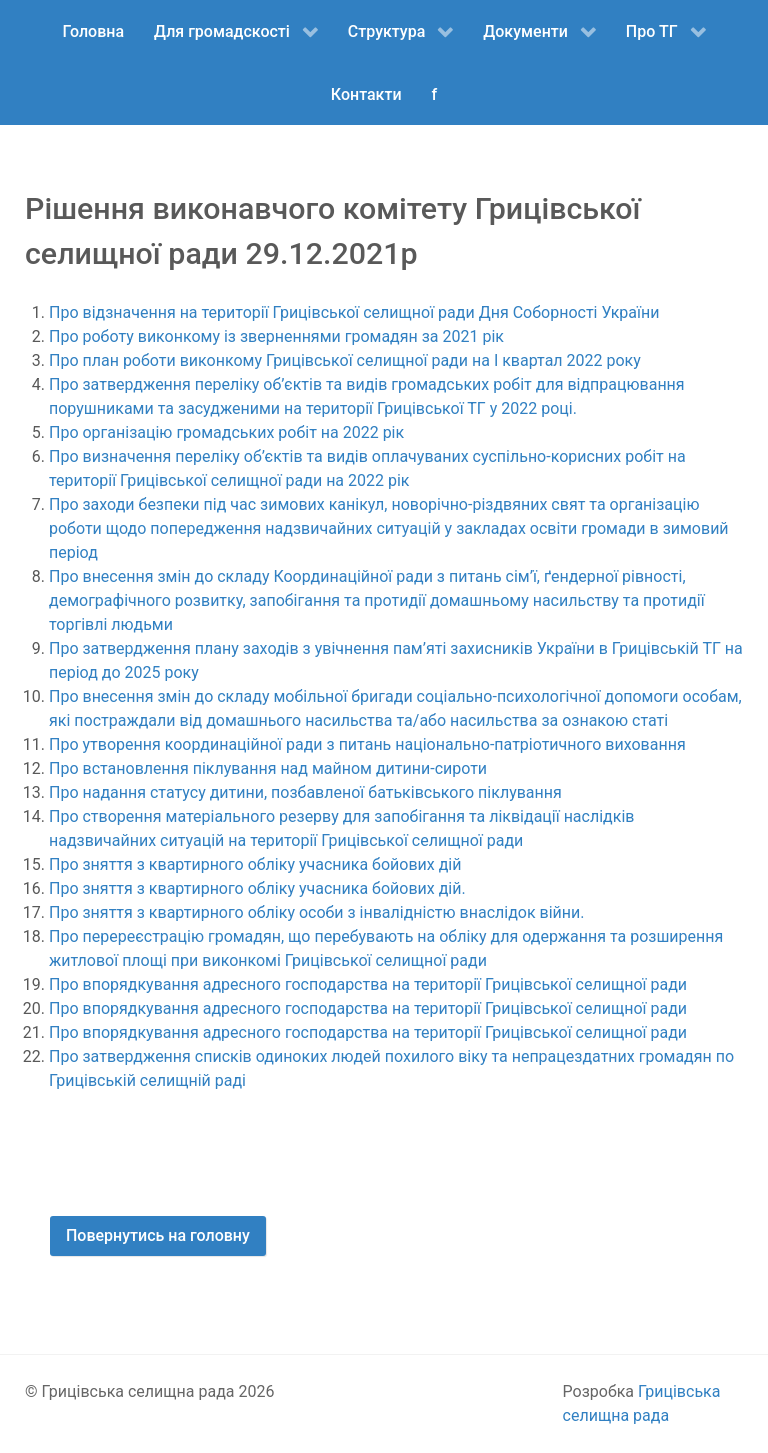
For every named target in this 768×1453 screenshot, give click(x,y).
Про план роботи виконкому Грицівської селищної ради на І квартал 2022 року (345, 360)
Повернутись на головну (158, 1235)
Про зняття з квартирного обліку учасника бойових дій (255, 864)
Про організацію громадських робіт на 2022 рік (228, 432)
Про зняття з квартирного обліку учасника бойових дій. (257, 888)
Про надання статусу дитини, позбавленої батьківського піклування (305, 792)
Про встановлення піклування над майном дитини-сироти (268, 768)
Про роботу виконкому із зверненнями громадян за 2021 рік (276, 336)
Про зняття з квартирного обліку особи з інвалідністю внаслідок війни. (317, 912)
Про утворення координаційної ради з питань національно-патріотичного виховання (367, 744)
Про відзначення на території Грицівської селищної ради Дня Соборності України (354, 312)
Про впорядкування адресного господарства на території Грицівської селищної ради (368, 984)
